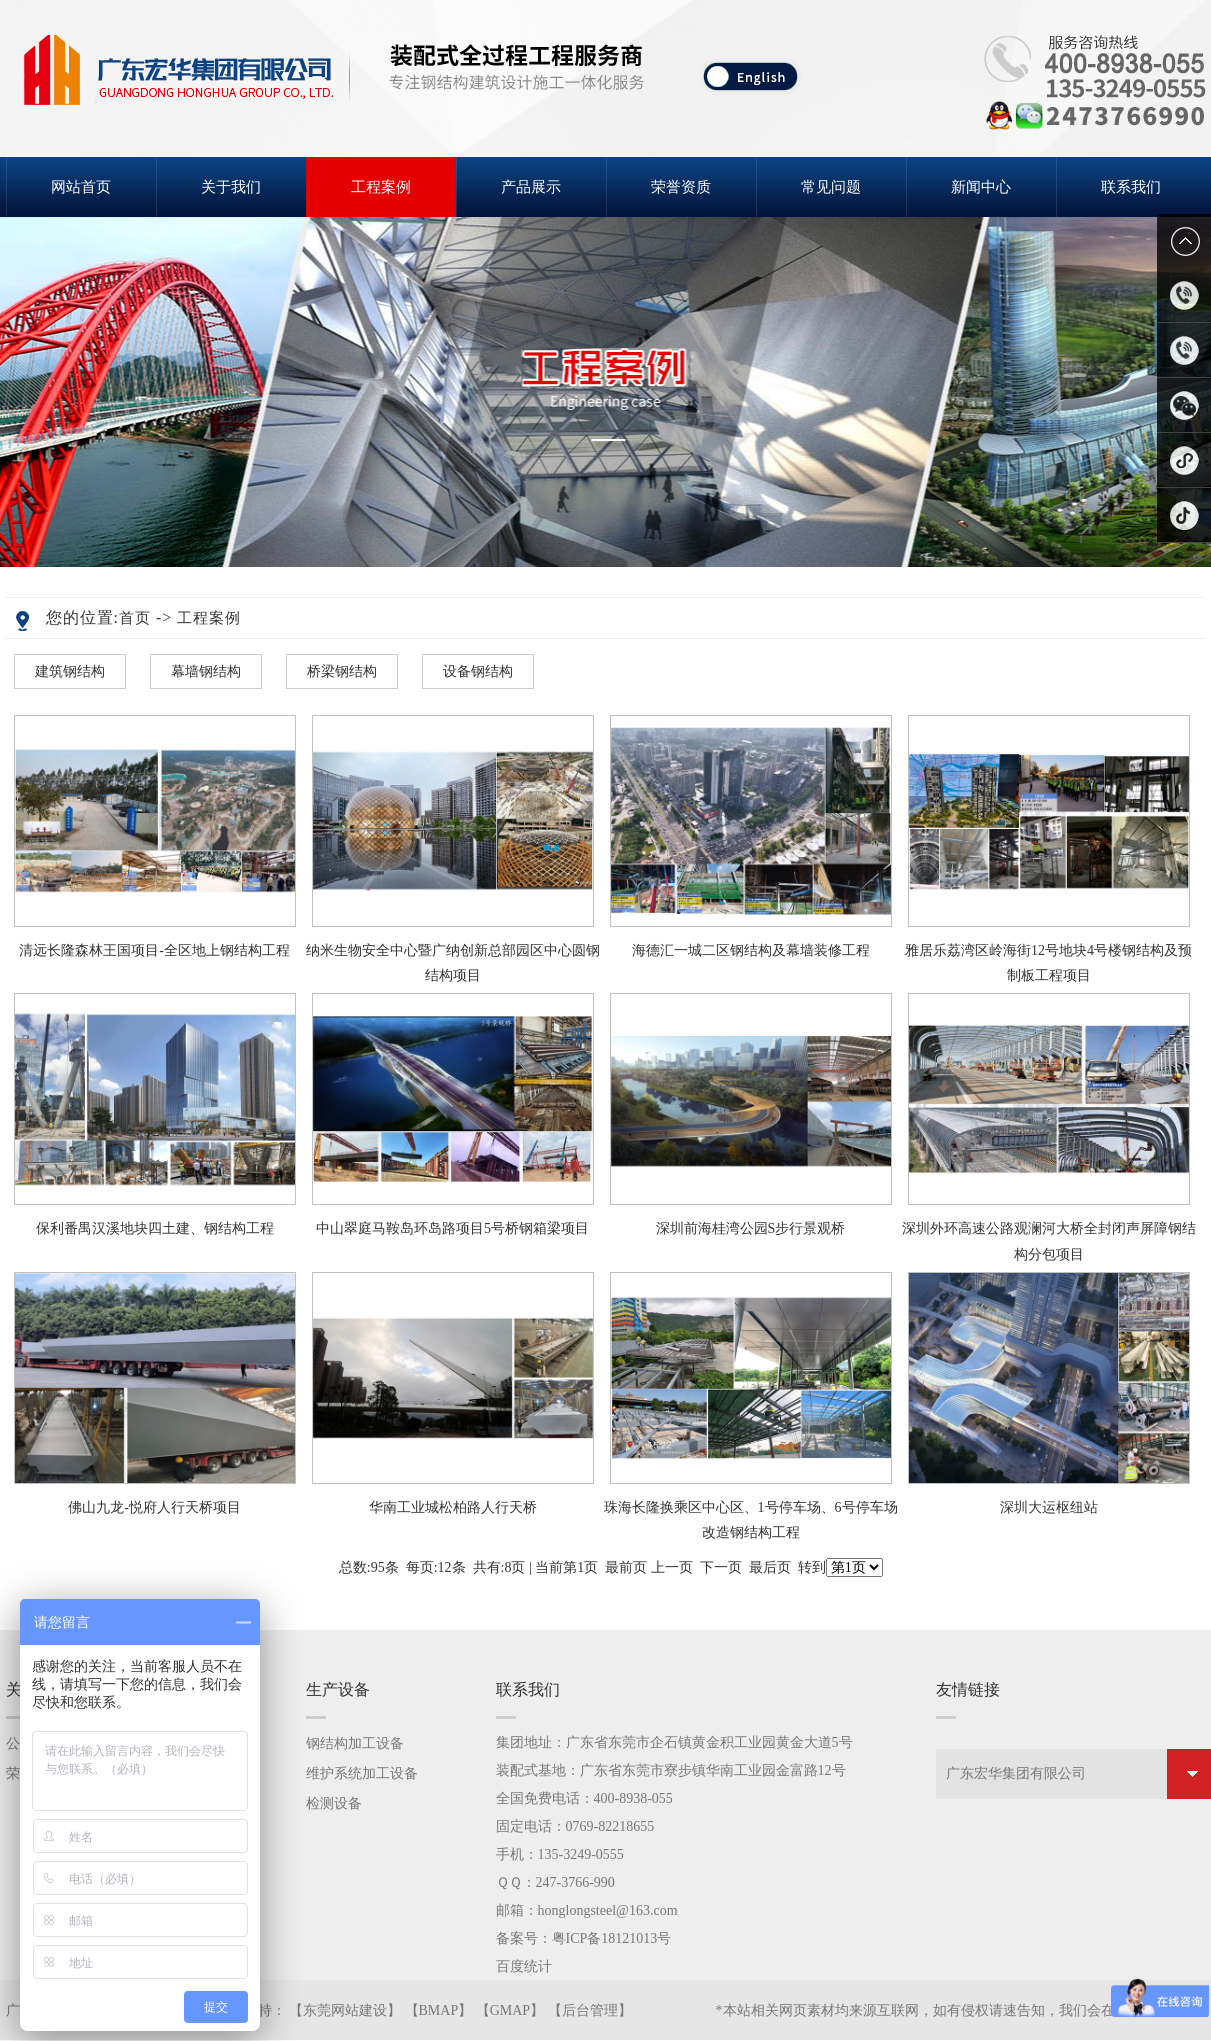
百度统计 (524, 1966)
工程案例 (381, 187)
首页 (135, 618)
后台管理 (590, 2010)
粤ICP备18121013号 (612, 1938)
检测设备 (334, 1803)
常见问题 (831, 187)
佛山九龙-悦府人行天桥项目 (154, 1507)
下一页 (721, 1567)
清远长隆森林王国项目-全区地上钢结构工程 (154, 950)
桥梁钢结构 (342, 671)
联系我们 (1131, 187)
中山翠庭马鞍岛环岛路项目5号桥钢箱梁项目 (452, 1228)
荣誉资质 (681, 187)
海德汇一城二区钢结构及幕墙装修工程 (751, 950)
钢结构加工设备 (355, 1743)
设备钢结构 (478, 671)
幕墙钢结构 (206, 671)
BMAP (439, 2010)
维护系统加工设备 (362, 1773)
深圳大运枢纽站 (1049, 1507)
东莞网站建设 (345, 2010)
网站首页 (81, 187)
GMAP (510, 2010)
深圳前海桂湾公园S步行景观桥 (751, 1228)
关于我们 (231, 187)
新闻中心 (981, 187)
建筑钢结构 (70, 671)
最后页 (770, 1567)
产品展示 (531, 187)
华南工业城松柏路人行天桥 (453, 1507)
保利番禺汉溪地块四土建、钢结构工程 (155, 1228)
